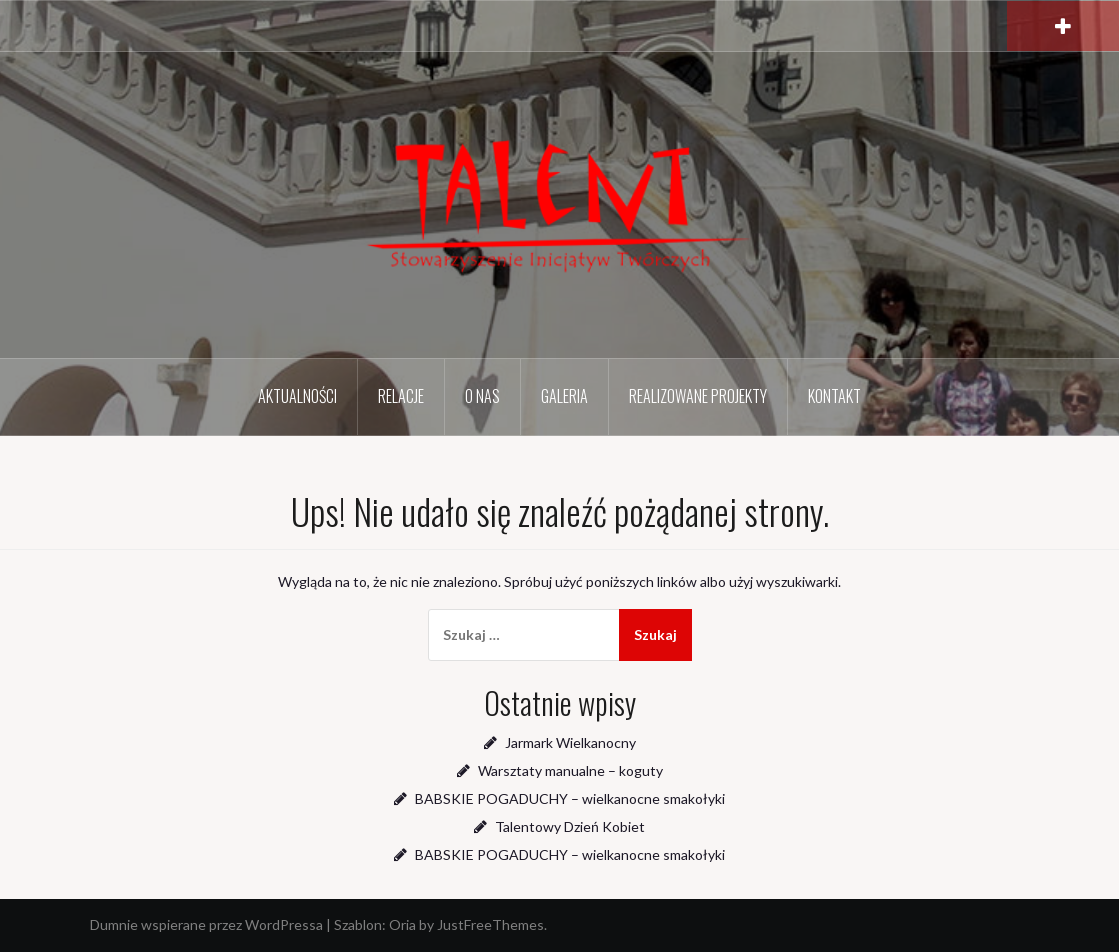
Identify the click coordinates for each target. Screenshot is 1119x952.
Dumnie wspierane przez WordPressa (206, 924)
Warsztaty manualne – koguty (570, 770)
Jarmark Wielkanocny (570, 742)
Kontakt (834, 396)
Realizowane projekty (698, 396)
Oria (402, 924)
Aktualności (297, 396)
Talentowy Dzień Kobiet (570, 826)
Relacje (401, 396)
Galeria (564, 396)
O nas (482, 396)
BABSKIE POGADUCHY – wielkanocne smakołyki (570, 798)
